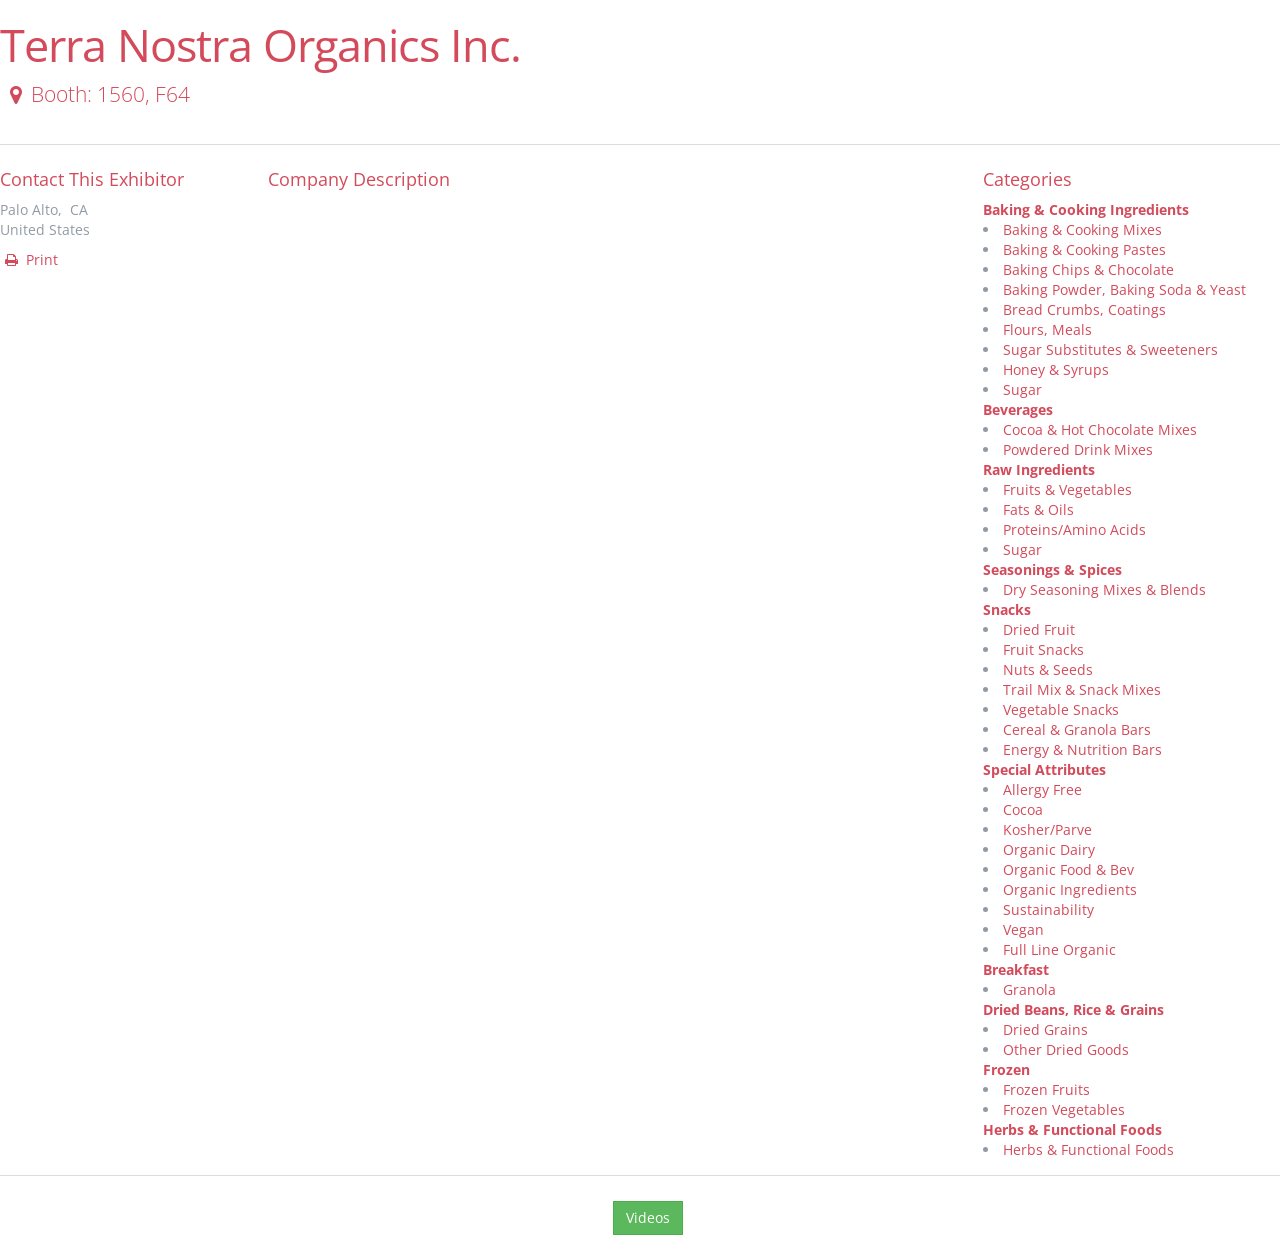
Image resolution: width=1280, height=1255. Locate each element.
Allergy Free (1042, 789)
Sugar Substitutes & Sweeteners (1110, 349)
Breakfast (1016, 969)
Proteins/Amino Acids (1074, 529)
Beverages (1018, 409)
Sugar (1022, 389)
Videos (648, 1217)
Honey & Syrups (1056, 369)
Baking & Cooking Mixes (1082, 229)
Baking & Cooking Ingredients (1086, 209)
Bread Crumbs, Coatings (1084, 309)
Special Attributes (1044, 769)
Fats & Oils (1038, 509)
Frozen (1006, 1069)
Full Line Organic (1059, 949)
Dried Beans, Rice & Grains (1073, 1009)
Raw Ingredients (1039, 469)
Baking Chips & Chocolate (1088, 269)
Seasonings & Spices (1052, 569)
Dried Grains (1045, 1029)
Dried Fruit (1039, 629)
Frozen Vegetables (1064, 1109)
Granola (1029, 989)
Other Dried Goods (1066, 1049)
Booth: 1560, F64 (96, 94)
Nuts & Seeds (1048, 669)
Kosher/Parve (1047, 829)
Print (30, 259)
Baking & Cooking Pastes (1084, 249)
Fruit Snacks (1043, 649)
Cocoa (1023, 809)
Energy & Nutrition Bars (1082, 749)
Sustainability (1048, 909)
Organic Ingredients (1070, 889)
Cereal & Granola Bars (1077, 729)
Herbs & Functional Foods (1072, 1129)
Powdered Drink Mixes (1078, 449)
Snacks (1007, 609)
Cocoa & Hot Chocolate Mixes (1100, 429)
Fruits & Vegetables (1067, 489)
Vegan (1023, 929)
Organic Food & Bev (1068, 869)
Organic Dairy (1049, 849)
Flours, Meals (1047, 329)
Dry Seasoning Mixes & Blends (1104, 589)
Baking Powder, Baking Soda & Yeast (1124, 289)
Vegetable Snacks (1061, 709)
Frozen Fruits (1046, 1089)
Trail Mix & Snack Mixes (1082, 689)
